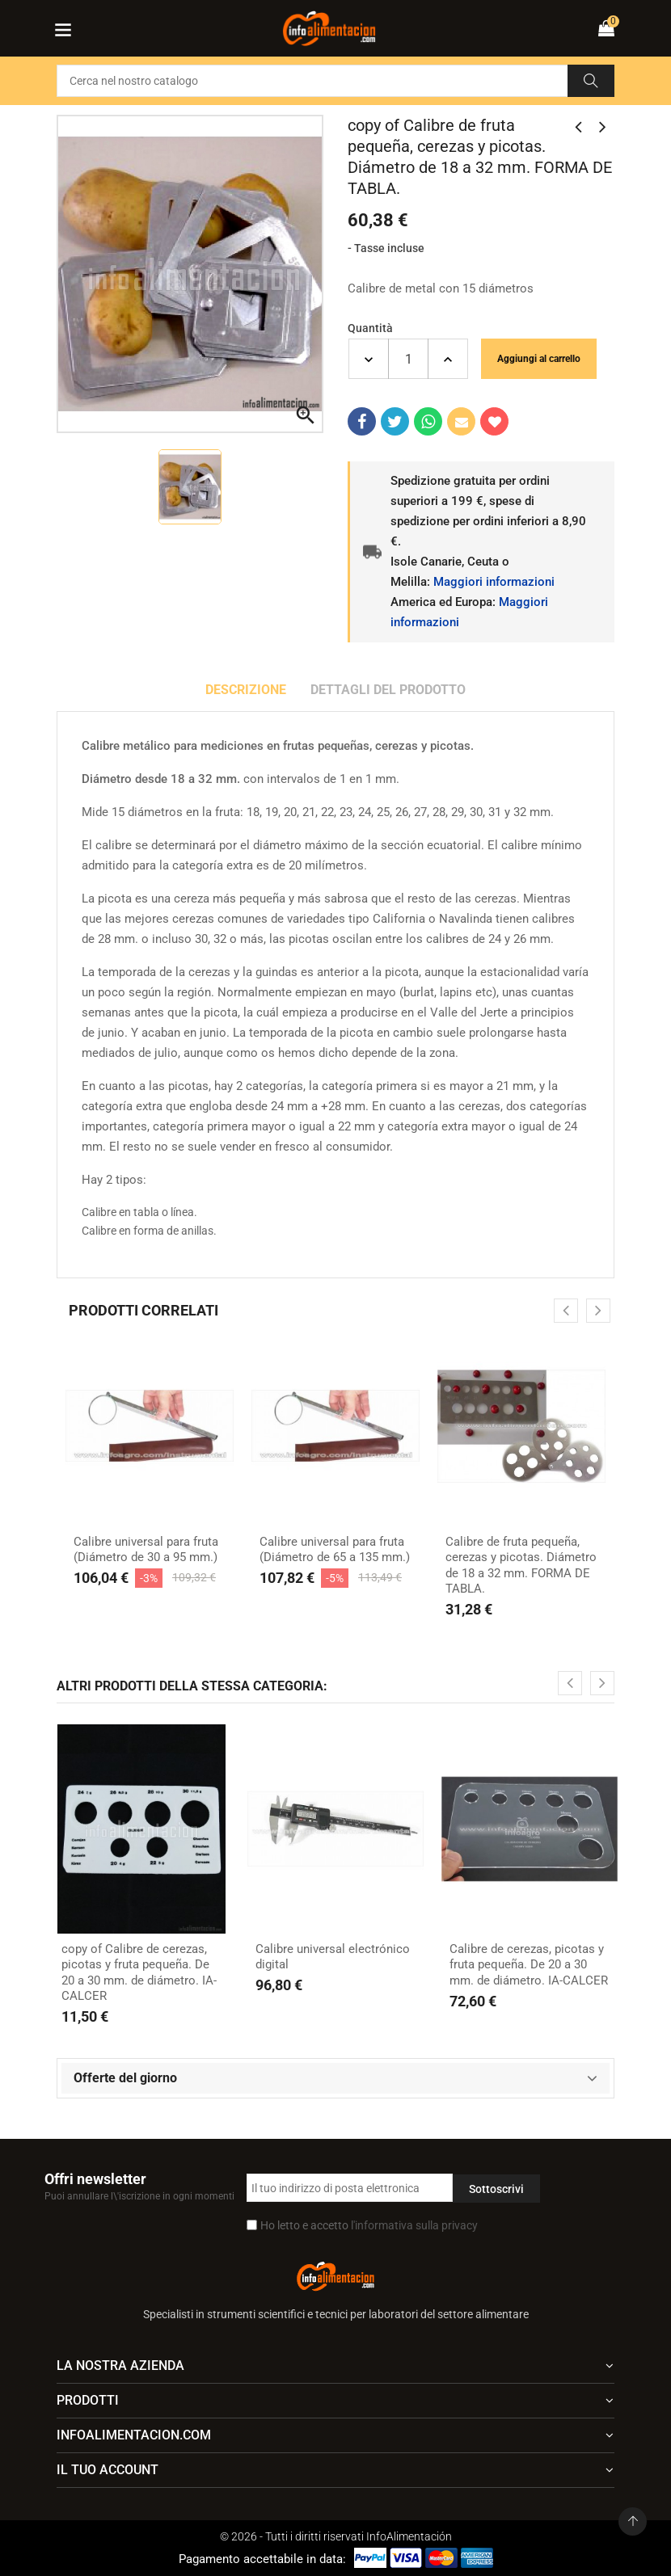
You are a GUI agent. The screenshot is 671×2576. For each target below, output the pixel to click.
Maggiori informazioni (494, 582)
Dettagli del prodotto (388, 689)
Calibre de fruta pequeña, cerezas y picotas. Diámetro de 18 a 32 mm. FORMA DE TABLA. (521, 1565)
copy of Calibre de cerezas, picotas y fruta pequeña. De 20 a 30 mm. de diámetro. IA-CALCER (139, 1973)
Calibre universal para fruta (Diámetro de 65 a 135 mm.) (335, 1549)
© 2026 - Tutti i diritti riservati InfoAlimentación (336, 2536)
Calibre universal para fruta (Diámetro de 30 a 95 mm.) (146, 1549)
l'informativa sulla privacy (414, 2225)
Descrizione (245, 689)
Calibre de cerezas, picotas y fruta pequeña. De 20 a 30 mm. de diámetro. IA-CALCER (528, 1965)
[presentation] (566, 1311)
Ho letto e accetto (369, 2225)
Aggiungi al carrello (538, 358)
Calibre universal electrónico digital (332, 1957)
